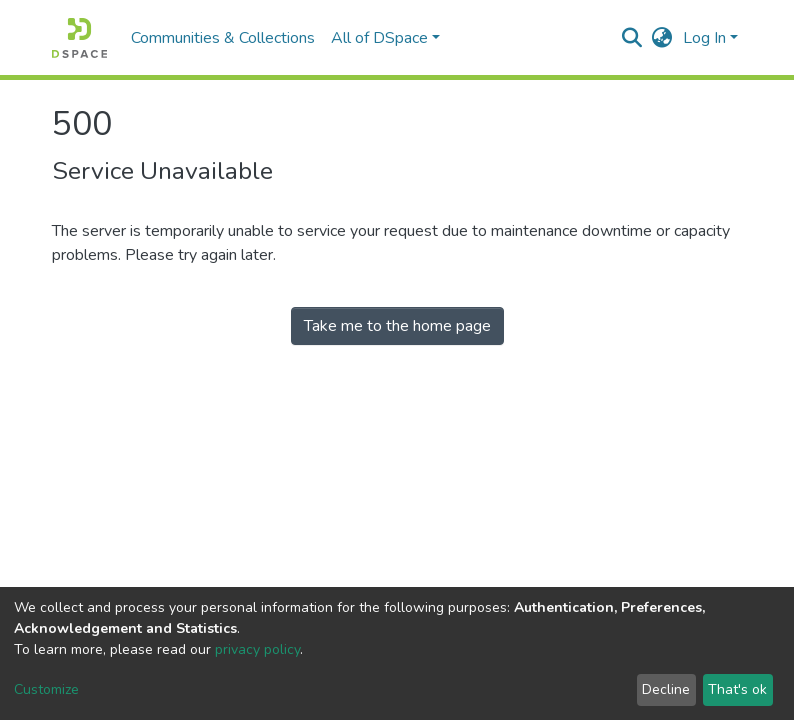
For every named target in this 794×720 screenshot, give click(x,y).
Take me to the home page (397, 326)
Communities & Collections (223, 38)
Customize (46, 689)
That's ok (737, 689)
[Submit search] (632, 38)
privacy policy (257, 649)
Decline (666, 689)
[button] (662, 38)
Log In (704, 38)
